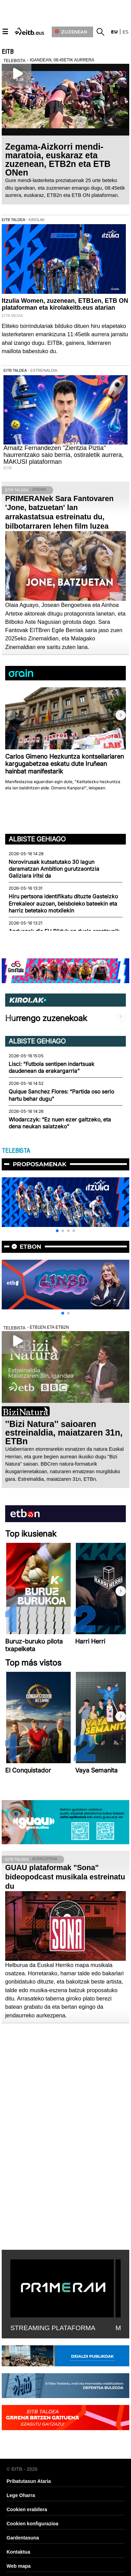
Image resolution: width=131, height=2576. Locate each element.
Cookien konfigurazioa (32, 2523)
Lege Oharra (21, 2495)
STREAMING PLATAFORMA (52, 2328)
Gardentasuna (23, 2537)
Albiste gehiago (37, 839)
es (126, 31)
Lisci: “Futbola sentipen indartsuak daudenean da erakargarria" (51, 1067)
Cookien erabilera (27, 2509)
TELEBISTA (16, 1151)
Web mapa (19, 2566)
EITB (7, 52)
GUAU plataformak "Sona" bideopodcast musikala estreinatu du (65, 1876)
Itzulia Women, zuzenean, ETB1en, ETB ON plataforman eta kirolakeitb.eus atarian (65, 304)
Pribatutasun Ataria (29, 2481)
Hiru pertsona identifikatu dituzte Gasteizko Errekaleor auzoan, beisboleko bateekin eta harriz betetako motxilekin (63, 903)
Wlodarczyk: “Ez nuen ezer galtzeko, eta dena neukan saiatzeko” (60, 1123)
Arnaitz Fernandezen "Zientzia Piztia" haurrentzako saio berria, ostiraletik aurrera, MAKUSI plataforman (63, 455)
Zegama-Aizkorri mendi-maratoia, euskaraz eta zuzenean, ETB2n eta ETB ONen (58, 159)
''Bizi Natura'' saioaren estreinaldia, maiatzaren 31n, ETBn (63, 1432)
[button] (120, 715)
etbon (30, 1246)
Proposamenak (40, 1164)
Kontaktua (18, 2552)
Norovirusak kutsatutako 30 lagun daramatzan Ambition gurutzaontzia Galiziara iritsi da (54, 869)
